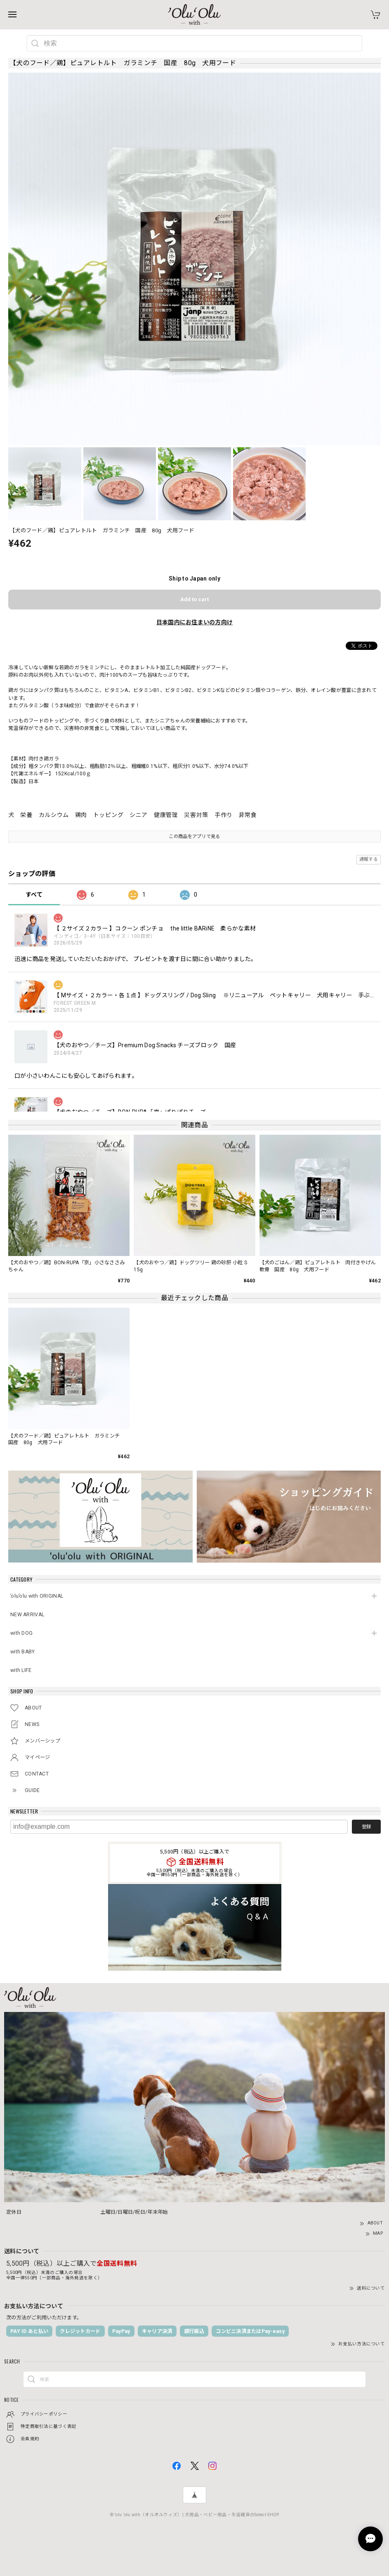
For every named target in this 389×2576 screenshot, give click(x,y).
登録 (366, 1827)
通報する (368, 859)
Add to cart (194, 599)
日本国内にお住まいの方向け (194, 622)
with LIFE (21, 1670)
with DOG (21, 1633)
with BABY (22, 1652)
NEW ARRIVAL (27, 1614)
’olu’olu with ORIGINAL (36, 1596)
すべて (34, 894)
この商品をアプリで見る (194, 836)
